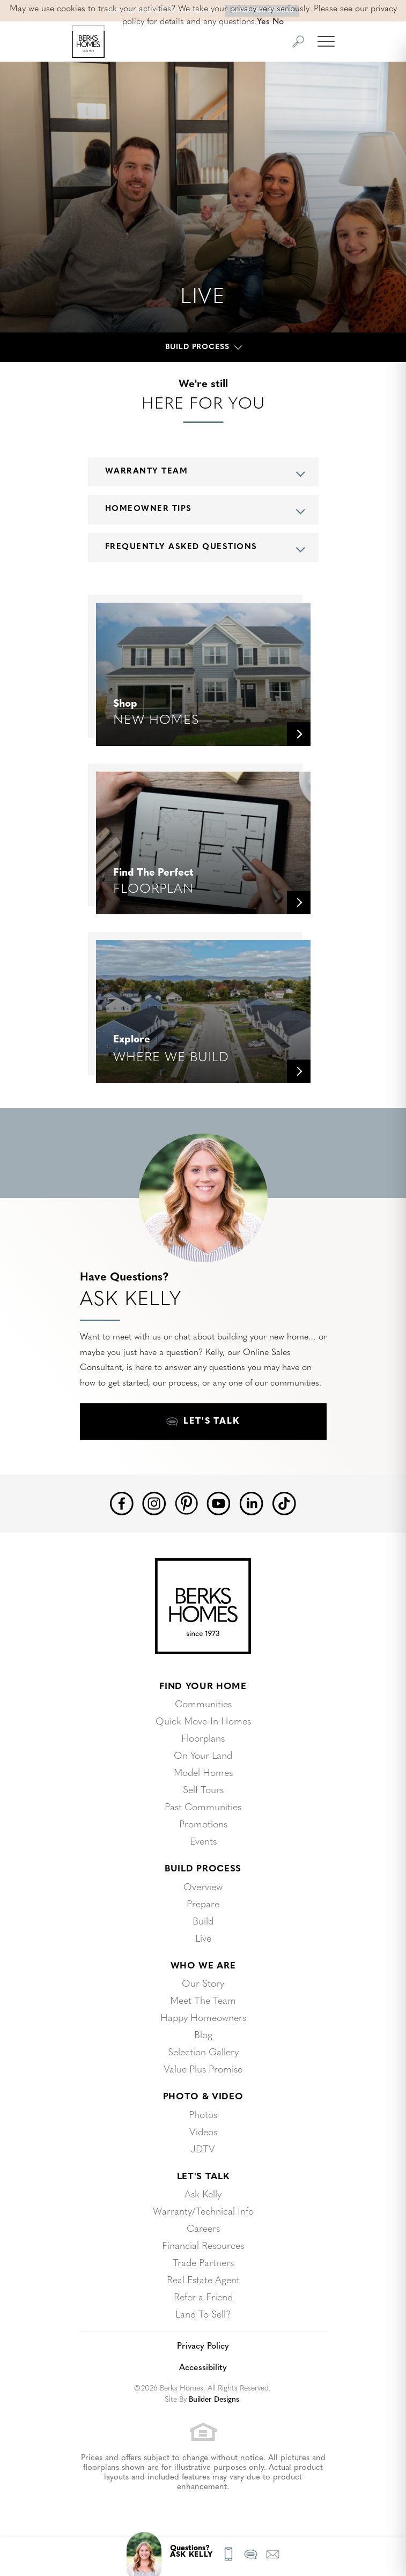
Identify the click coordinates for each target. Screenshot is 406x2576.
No (278, 22)
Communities (203, 1705)
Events (203, 1842)
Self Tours (203, 1791)
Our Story (203, 1984)
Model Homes (203, 1773)
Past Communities (203, 1808)
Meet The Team (203, 2001)
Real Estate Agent (203, 2281)
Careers (203, 2229)
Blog (203, 2036)
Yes (263, 22)
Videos (203, 2133)
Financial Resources (203, 2246)
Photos (203, 2116)
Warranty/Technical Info (203, 2212)
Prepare (203, 1905)
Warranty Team (146, 472)
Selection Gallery (203, 2053)
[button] (298, 41)
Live (203, 1939)
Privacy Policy (203, 2346)
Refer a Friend (203, 2298)
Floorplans (203, 1739)
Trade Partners (203, 2264)
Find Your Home (203, 1686)
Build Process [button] (197, 347)
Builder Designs (214, 2400)
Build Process (203, 1869)
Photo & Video (203, 2096)
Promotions (203, 1825)
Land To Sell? (203, 2315)
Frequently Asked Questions (181, 547)
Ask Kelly (203, 2195)
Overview (203, 1888)
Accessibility (203, 2368)
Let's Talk (203, 2176)
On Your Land (203, 1756)
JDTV (203, 2150)
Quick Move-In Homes (203, 1722)
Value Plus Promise (203, 2070)
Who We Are (203, 1966)
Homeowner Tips (148, 509)
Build (203, 1922)
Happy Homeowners (203, 2019)
